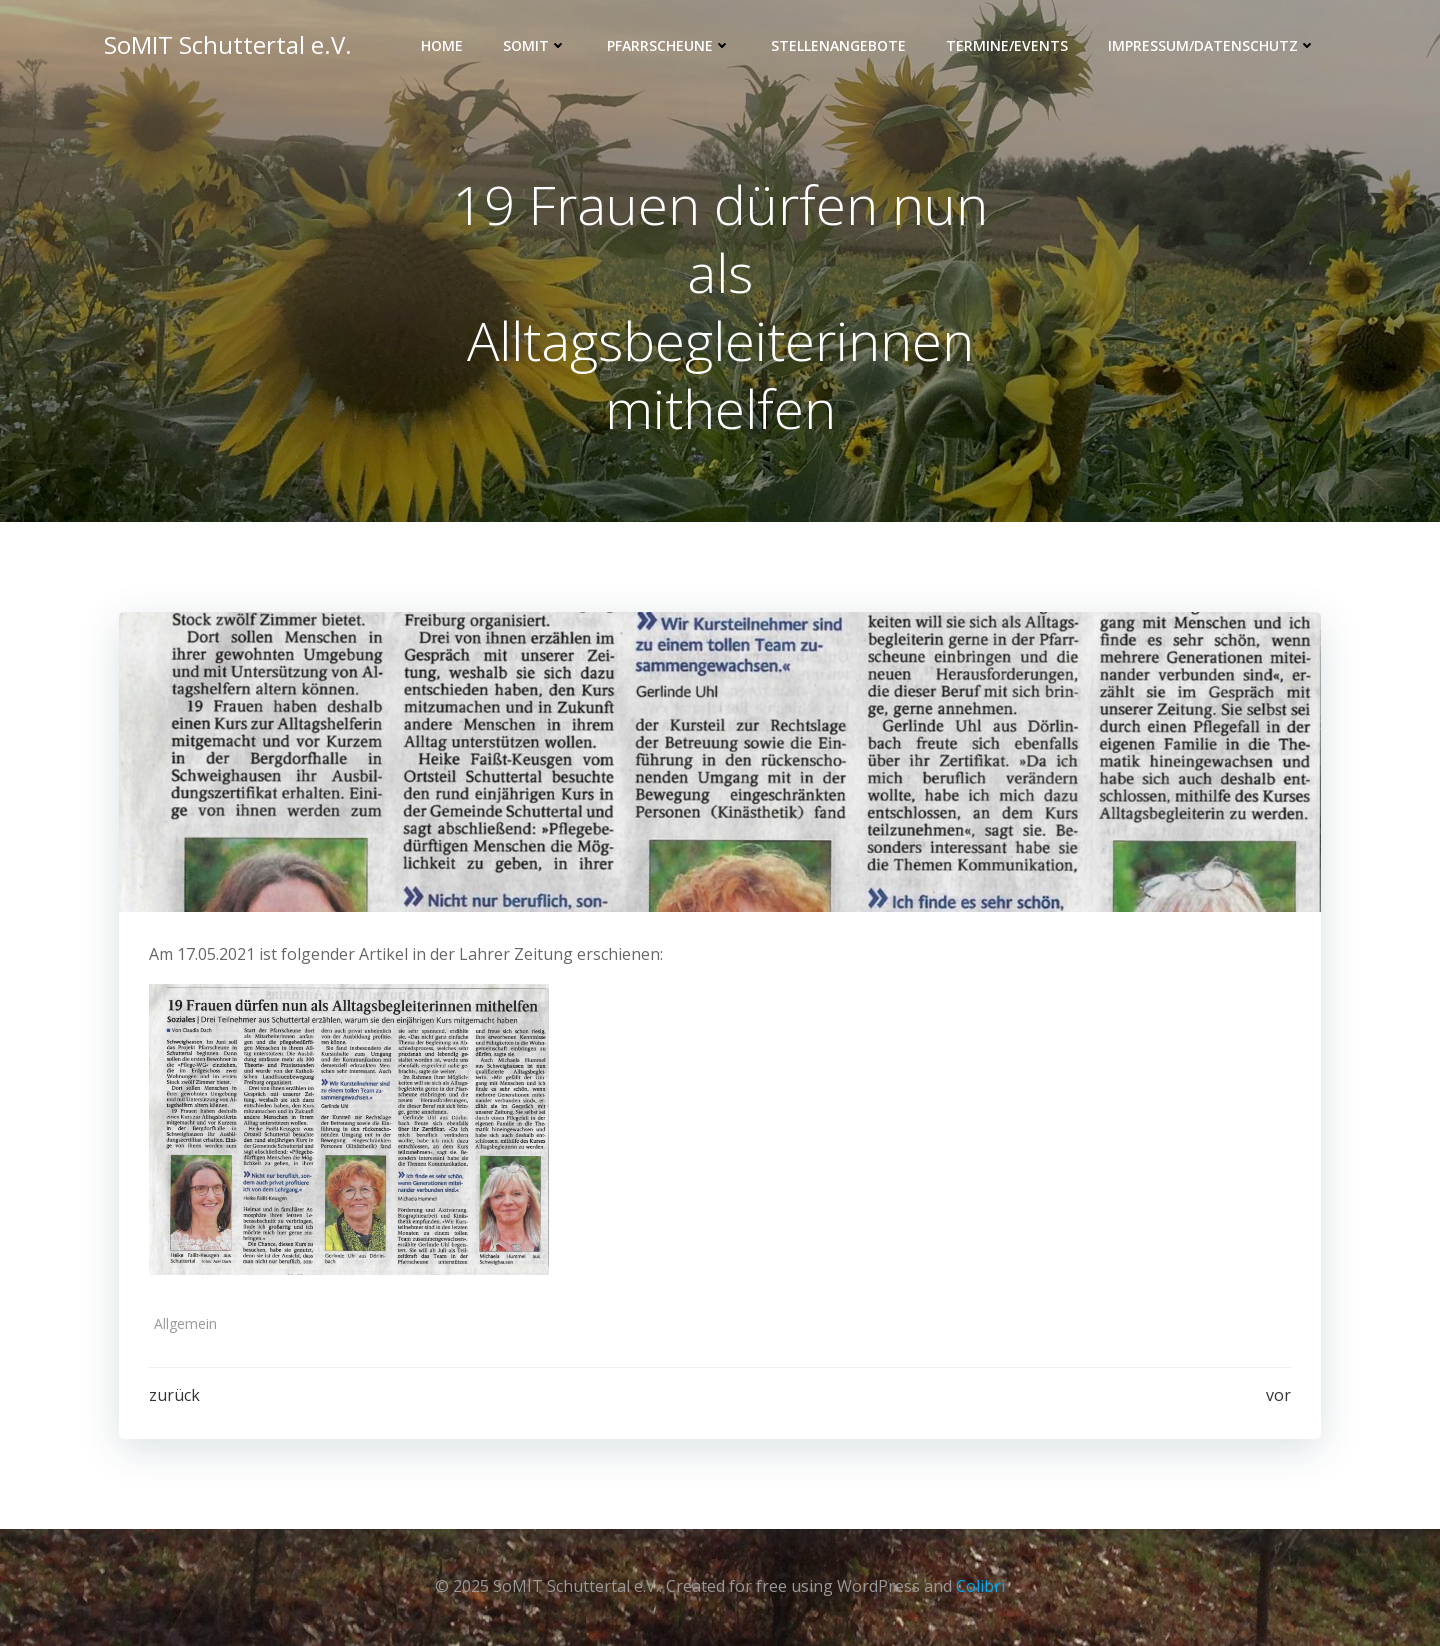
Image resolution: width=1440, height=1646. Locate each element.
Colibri (980, 1586)
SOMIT (535, 45)
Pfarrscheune (669, 45)
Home (442, 45)
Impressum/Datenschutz (1212, 45)
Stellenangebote (838, 45)
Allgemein (185, 1323)
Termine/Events (1007, 45)
